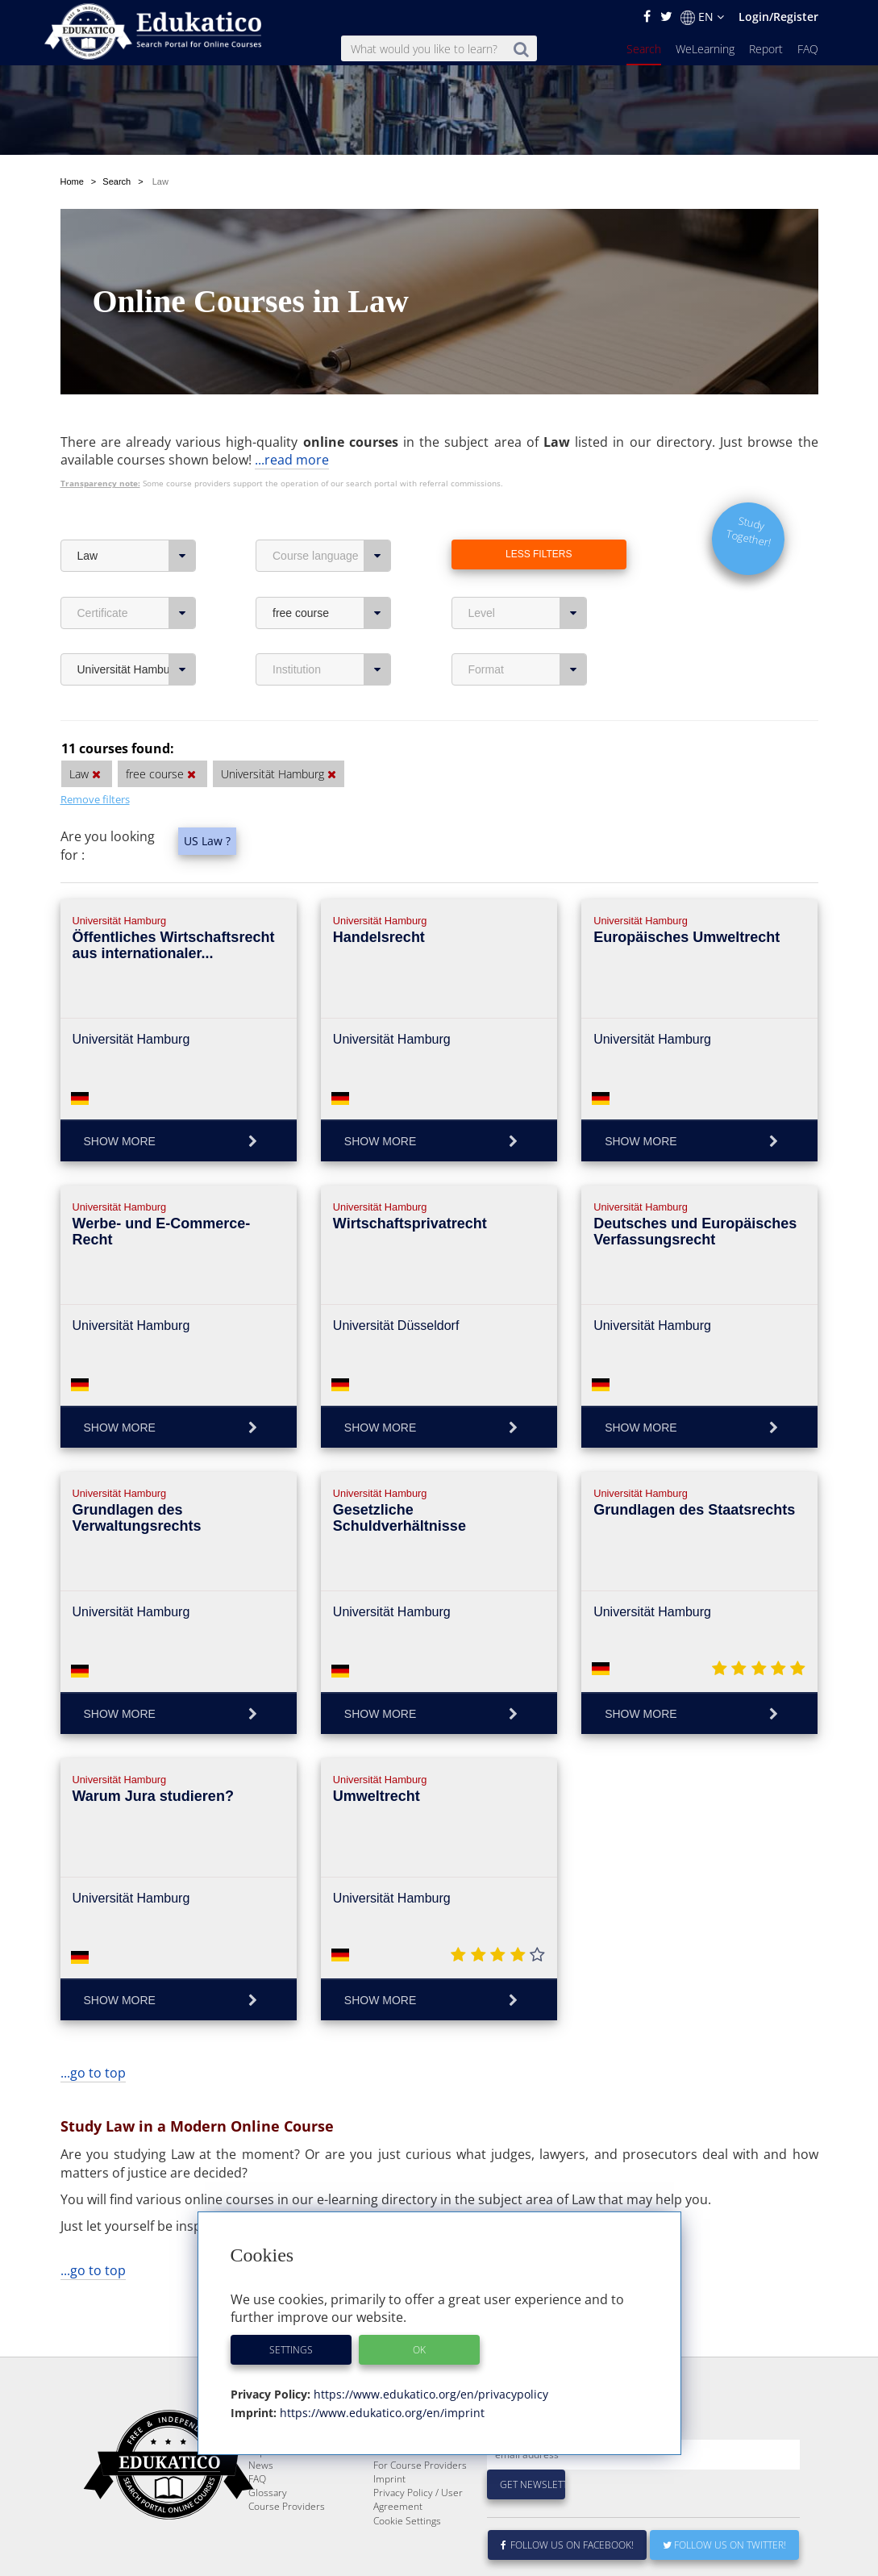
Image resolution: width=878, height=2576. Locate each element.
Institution (332, 669)
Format (527, 669)
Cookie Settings (407, 2559)
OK (419, 2350)
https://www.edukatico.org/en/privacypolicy (429, 2394)
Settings (291, 2350)
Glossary (267, 2531)
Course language (332, 556)
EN (702, 17)
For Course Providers (420, 2504)
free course (332, 613)
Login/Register (778, 16)
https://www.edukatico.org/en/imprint (381, 2412)
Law (136, 556)
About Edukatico (408, 2463)
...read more (292, 460)
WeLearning (705, 48)
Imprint (389, 2517)
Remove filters (95, 799)
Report (766, 48)
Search (643, 48)
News (260, 2504)
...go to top (93, 2073)
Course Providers (286, 2545)
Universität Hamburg (136, 669)
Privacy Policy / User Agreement (418, 2538)
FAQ (807, 48)
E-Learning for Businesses (404, 2483)
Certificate (136, 613)
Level (527, 613)
